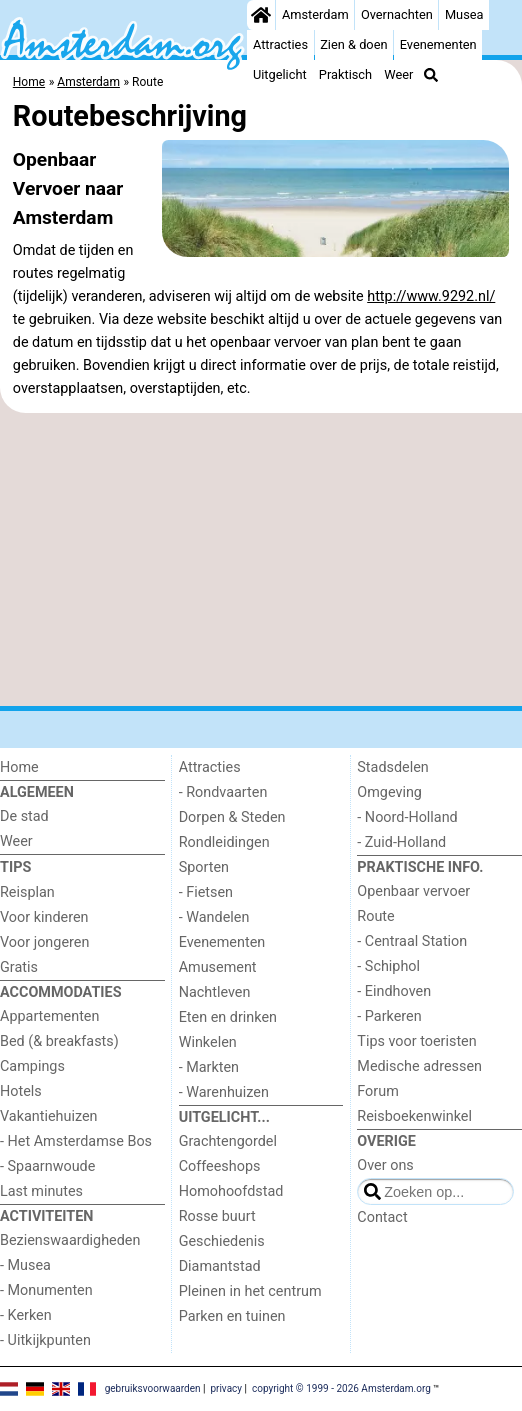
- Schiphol (388, 966)
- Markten (209, 1067)
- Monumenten (46, 1290)
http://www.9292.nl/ (431, 296)
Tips (15, 867)
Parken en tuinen (232, 1316)
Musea (464, 14)
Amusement (218, 967)
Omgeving (389, 792)
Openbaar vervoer (413, 891)
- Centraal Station (412, 941)
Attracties (280, 44)
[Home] (261, 15)
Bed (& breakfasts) (59, 1041)
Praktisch (345, 74)
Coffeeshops (220, 1166)
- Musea (25, 1265)
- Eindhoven (394, 991)
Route (375, 916)
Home (19, 767)
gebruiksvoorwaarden (153, 1387)
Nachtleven (215, 992)
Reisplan (27, 892)
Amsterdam (315, 14)
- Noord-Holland (407, 817)
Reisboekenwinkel (414, 1116)
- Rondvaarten (223, 792)
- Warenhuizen (224, 1092)
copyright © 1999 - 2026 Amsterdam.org (341, 1387)
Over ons (385, 1165)
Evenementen (438, 44)
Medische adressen (419, 1066)
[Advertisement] (261, 560)
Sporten (204, 867)
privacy (226, 1387)
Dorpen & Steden (232, 817)
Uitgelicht (280, 74)
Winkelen (208, 1042)
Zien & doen (353, 44)
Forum (377, 1091)
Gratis (19, 967)
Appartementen (49, 1016)
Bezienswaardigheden (70, 1240)
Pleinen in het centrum (250, 1291)
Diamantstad (220, 1266)
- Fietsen (206, 892)
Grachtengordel (228, 1141)
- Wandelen (214, 917)
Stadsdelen (392, 767)
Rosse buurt (217, 1216)
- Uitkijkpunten (45, 1340)
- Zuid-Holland (401, 842)
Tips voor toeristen (416, 1041)
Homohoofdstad (231, 1191)
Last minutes (41, 1191)
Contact (382, 1217)
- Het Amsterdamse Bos (76, 1141)
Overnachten (397, 14)
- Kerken (26, 1315)
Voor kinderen (44, 917)
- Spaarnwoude (47, 1166)
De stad (24, 816)
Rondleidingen (224, 842)
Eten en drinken (228, 1017)
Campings (32, 1066)
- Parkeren (389, 1016)
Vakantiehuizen (49, 1116)
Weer (398, 74)
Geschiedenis (222, 1241)
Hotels (21, 1091)
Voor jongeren (44, 942)
